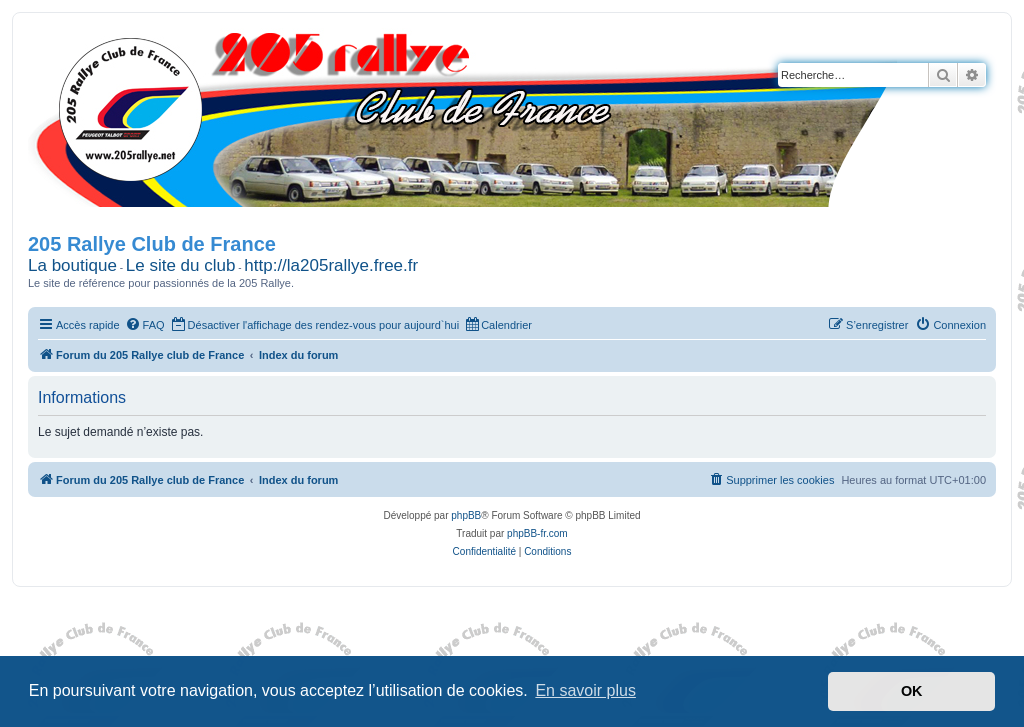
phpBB (466, 515)
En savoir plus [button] (585, 690)
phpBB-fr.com (537, 533)
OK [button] (912, 691)
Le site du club (181, 265)
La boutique (72, 265)
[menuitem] (145, 325)
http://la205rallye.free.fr (331, 265)
